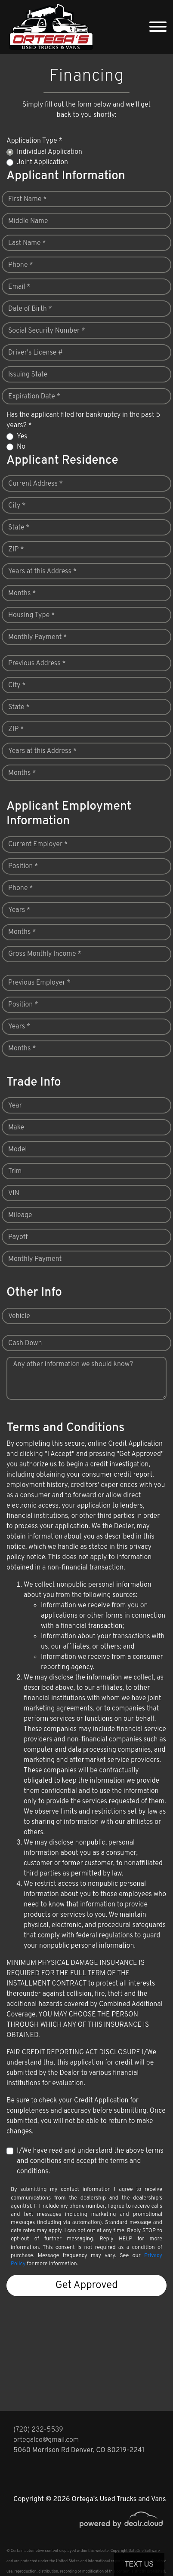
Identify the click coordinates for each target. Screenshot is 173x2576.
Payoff (18, 1237)
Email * (19, 287)
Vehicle (19, 1316)
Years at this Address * (42, 571)
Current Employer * (38, 844)
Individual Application (49, 152)
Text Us (139, 2564)
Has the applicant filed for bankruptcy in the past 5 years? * (83, 420)
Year (15, 1105)
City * (17, 506)
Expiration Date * (34, 396)
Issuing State (27, 374)
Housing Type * (31, 615)
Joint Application (42, 162)
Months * (22, 593)
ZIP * (16, 549)
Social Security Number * (46, 331)
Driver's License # (35, 353)
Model (17, 1149)
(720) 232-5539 (38, 2430)
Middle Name (28, 221)
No (21, 447)
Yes (22, 436)
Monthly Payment (35, 1259)
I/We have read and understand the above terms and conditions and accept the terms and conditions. (90, 2161)
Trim (15, 1171)
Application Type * (34, 141)
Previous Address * (37, 663)
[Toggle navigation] (158, 27)
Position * (23, 866)
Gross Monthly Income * (44, 954)
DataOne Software (144, 2550)
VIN (13, 1193)
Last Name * (27, 243)
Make (16, 1127)
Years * (19, 910)
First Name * (27, 199)
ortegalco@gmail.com (46, 2440)
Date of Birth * (30, 309)
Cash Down (25, 1343)
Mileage (20, 1215)
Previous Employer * (39, 983)
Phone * (20, 265)
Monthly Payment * (37, 637)
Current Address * (35, 484)
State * (19, 527)
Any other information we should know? (73, 1364)
